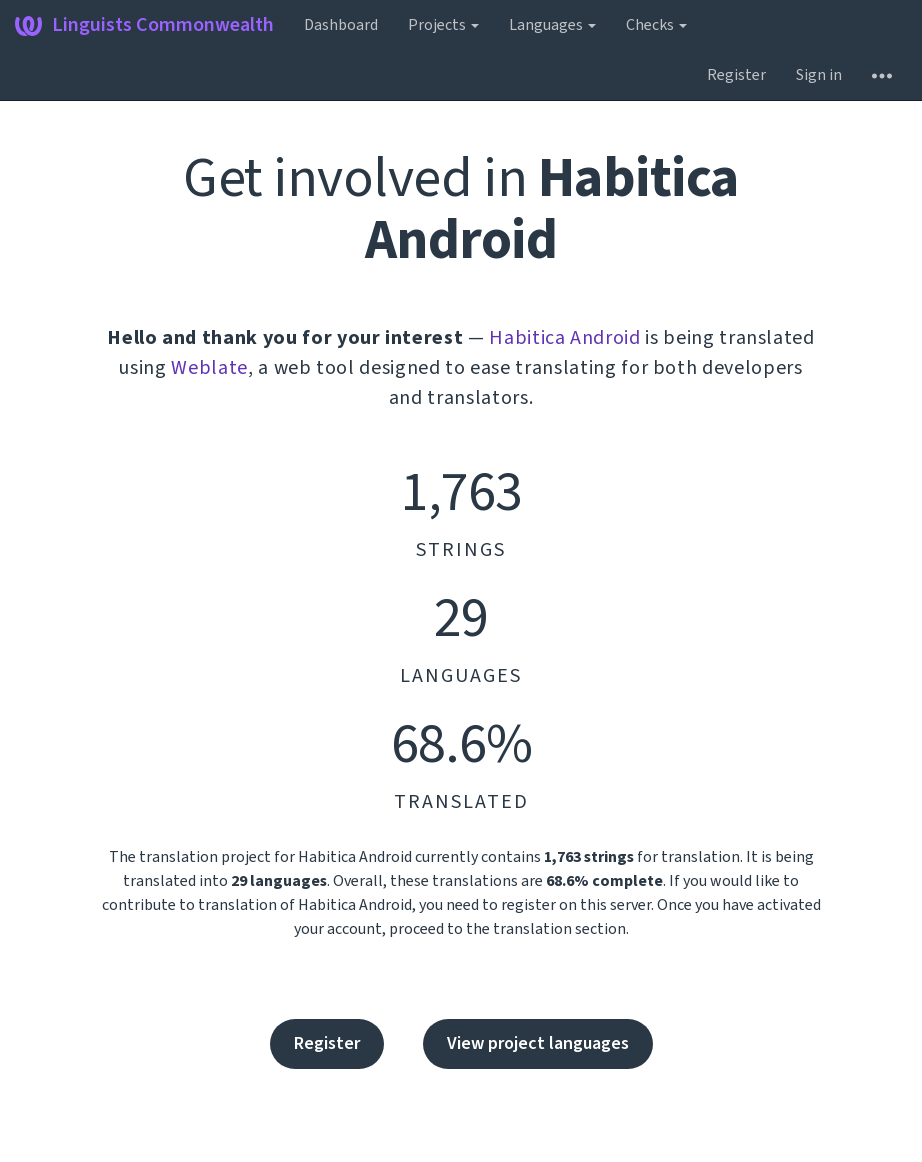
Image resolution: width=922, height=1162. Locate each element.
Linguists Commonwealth (144, 25)
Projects (443, 25)
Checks (656, 25)
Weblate (209, 368)
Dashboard (341, 25)
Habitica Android (564, 338)
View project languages (538, 1043)
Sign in (819, 75)
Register (736, 75)
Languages (552, 25)
